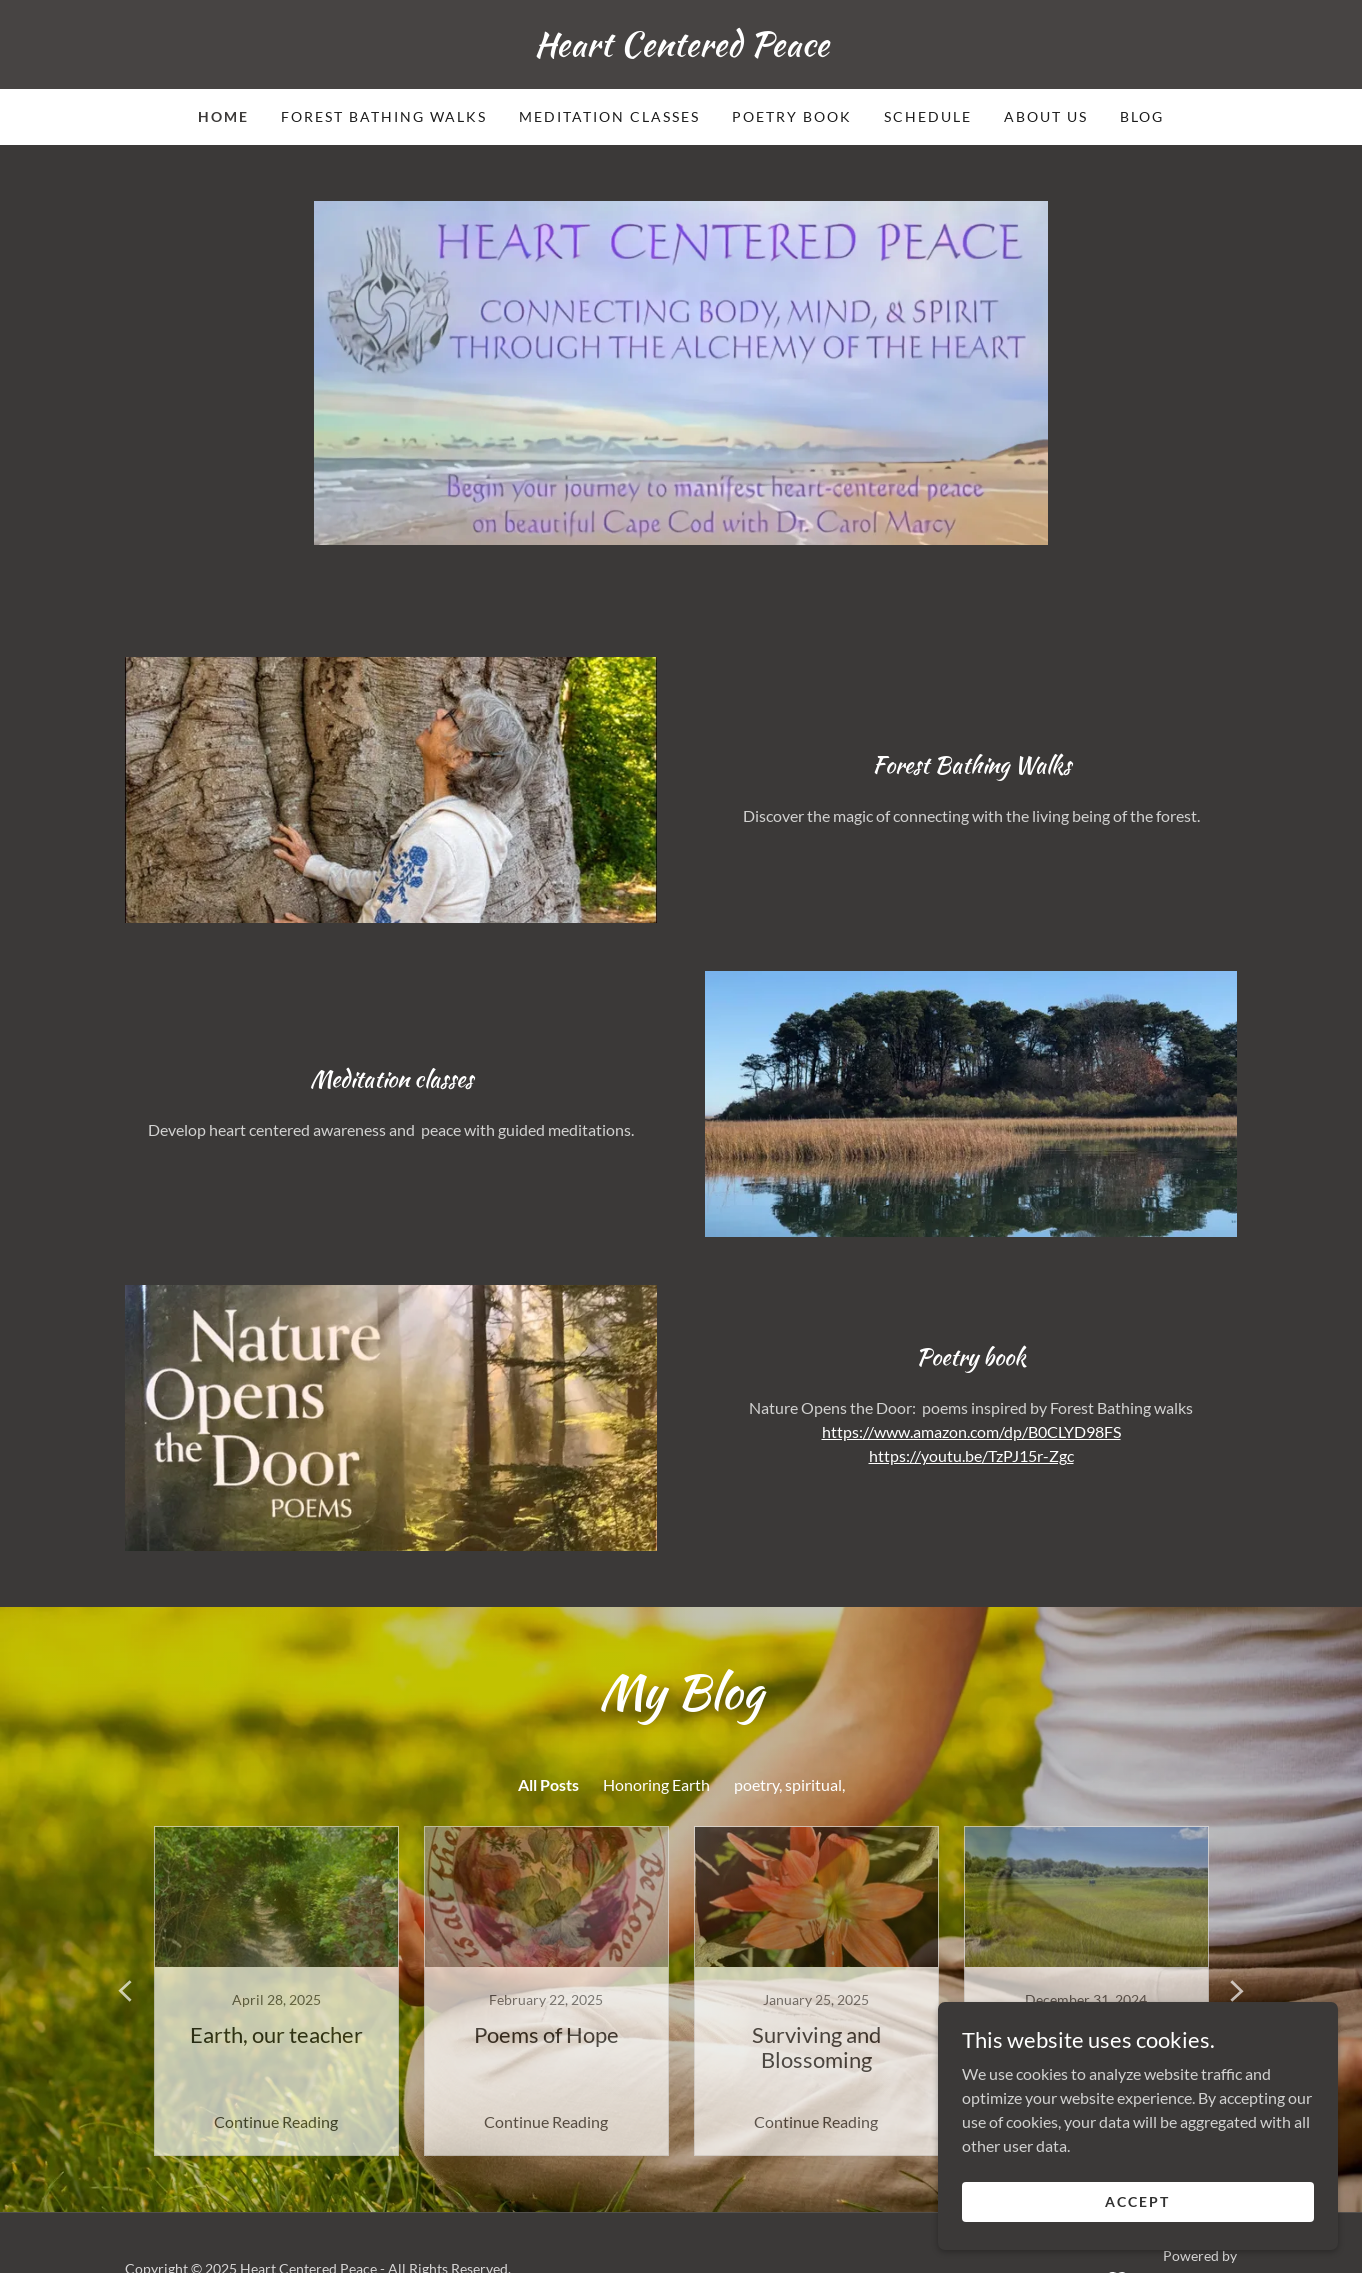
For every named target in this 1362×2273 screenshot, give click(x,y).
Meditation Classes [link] (609, 116)
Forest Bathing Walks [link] (384, 116)
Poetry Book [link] (792, 116)
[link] (681, 49)
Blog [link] (1142, 116)
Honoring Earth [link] (656, 1784)
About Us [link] (1046, 116)
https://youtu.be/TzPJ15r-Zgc (971, 1455)
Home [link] (223, 116)
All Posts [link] (548, 1784)
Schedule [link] (928, 116)
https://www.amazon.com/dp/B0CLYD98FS (971, 1431)
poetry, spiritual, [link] (789, 1784)
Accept (1137, 2201)
